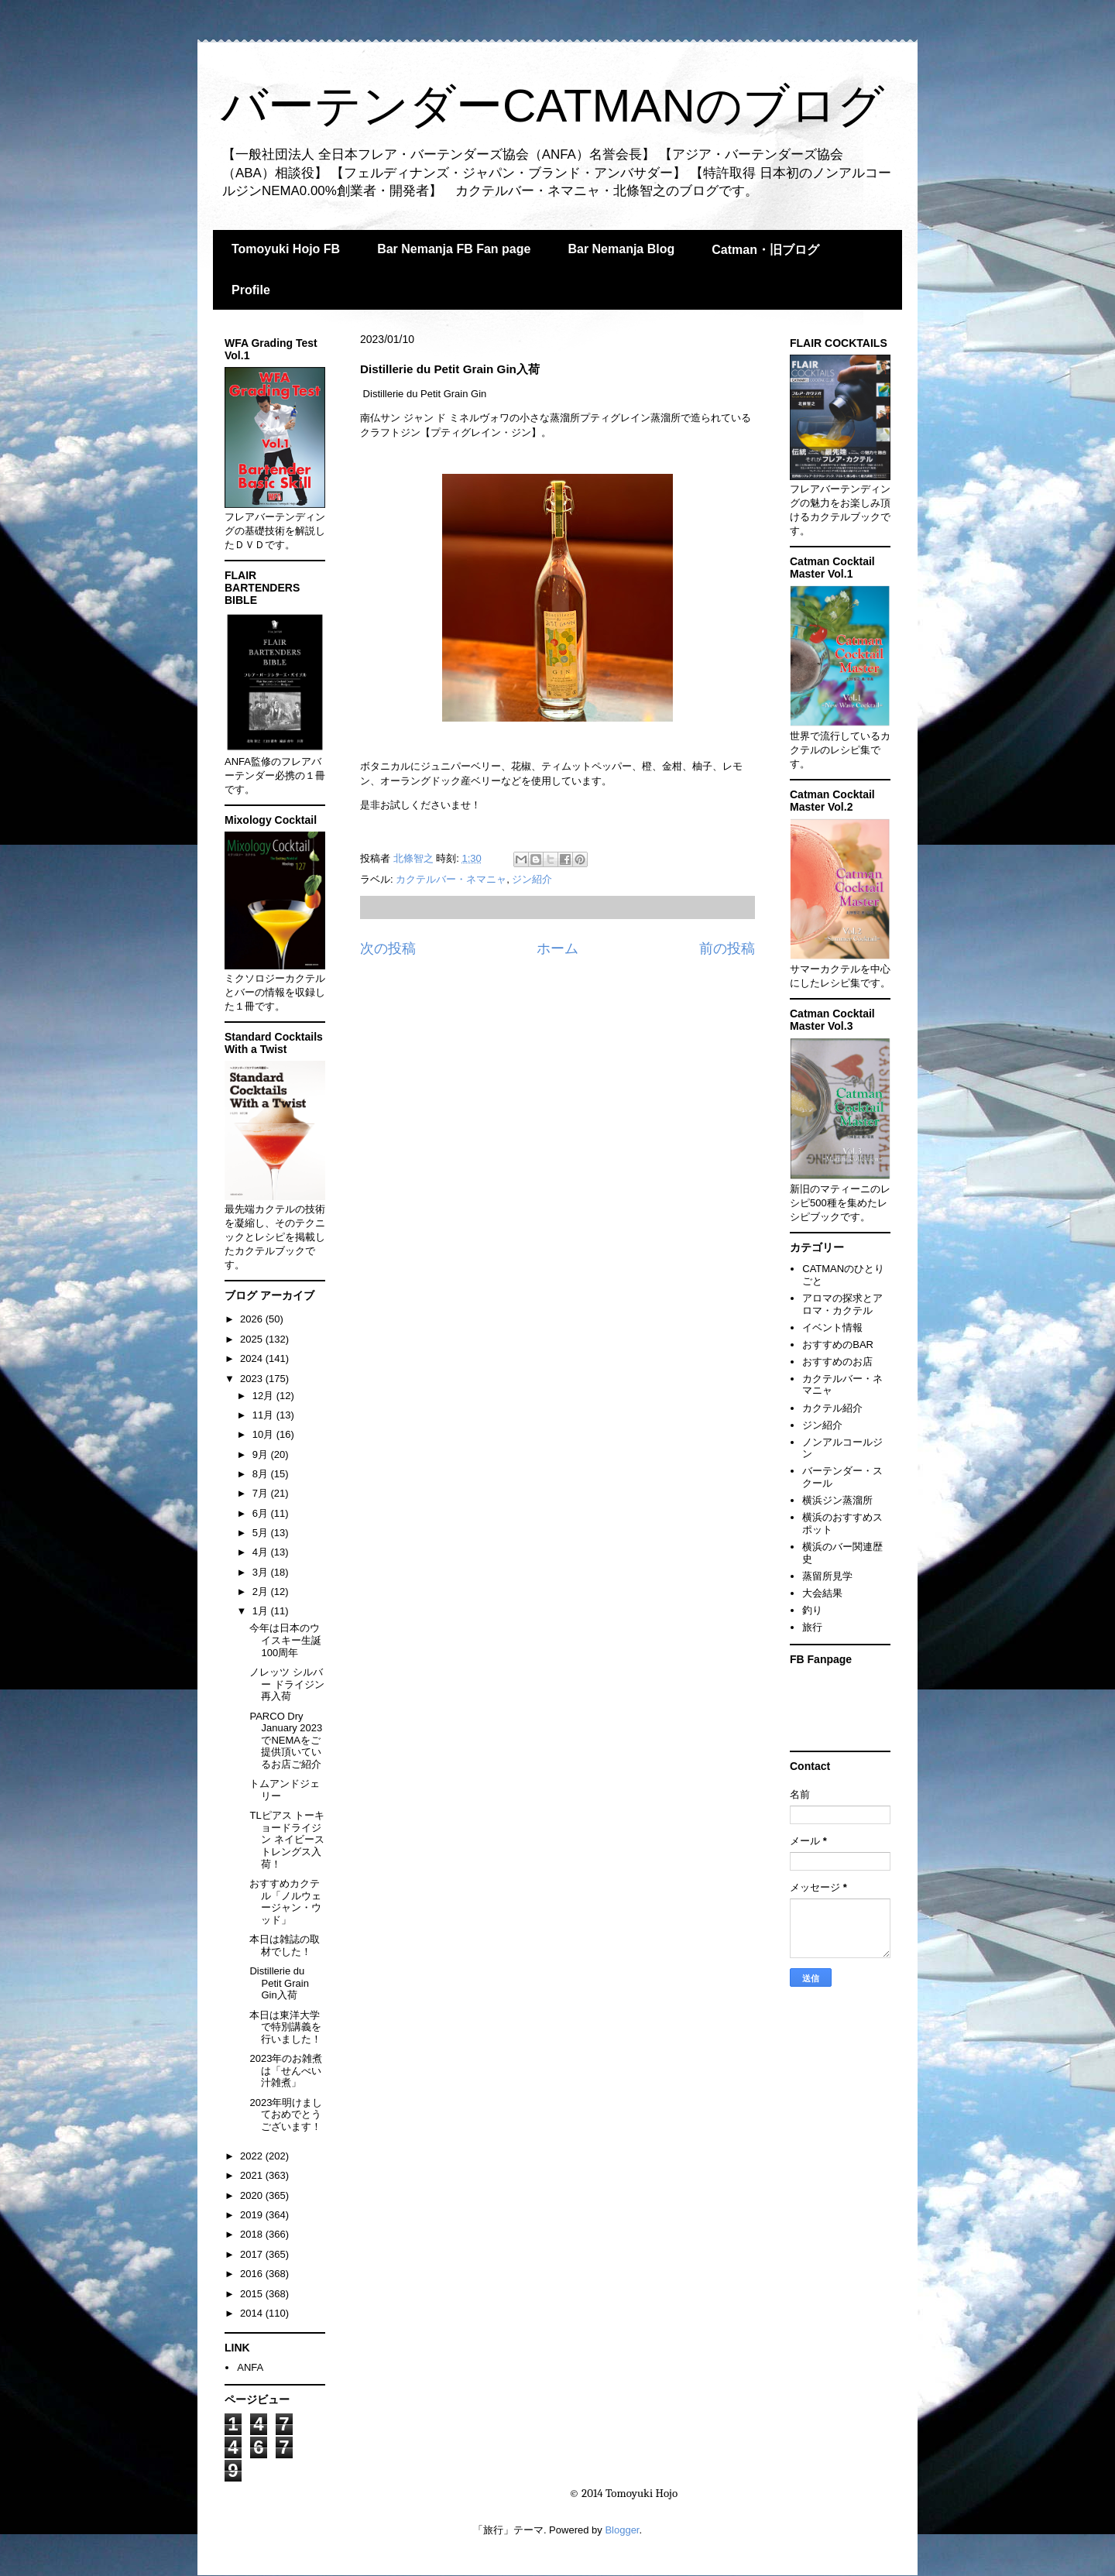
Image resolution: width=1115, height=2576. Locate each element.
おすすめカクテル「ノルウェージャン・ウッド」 (285, 1902)
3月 (261, 1572)
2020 (253, 2195)
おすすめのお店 (837, 1361)
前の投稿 (727, 948)
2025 (253, 1339)
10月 (264, 1434)
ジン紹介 (532, 879)
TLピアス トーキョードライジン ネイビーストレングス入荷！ (286, 1839)
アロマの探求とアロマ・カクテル (842, 1304)
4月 (261, 1552)
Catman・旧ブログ (765, 249)
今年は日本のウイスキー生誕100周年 (285, 1640)
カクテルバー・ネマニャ (451, 879)
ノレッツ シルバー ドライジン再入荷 (286, 1684)
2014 (253, 2313)
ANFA (250, 2367)
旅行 (812, 1627)
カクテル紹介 (832, 1408)
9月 (261, 1454)
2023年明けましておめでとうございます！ (285, 2114)
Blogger (622, 2530)
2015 (253, 2294)
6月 (261, 1513)
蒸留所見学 (827, 1576)
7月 (261, 1493)
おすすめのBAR (837, 1344)
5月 (261, 1532)
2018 (253, 2234)
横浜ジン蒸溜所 (837, 1500)
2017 (253, 2254)
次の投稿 (388, 948)
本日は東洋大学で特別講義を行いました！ (285, 2027)
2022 (253, 2156)
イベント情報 (832, 1327)
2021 (253, 2175)
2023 (253, 1378)
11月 (264, 1415)
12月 (264, 1395)
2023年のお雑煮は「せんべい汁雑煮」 (285, 2070)
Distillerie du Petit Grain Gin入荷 (278, 1983)
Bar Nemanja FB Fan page (453, 249)
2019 (253, 2215)
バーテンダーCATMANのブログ (552, 106)
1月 (261, 1611)
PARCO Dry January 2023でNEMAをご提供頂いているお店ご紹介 (285, 1740)
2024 (253, 1358)
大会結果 (822, 1593)
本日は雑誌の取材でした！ (284, 1945)
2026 (253, 1319)
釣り (812, 1610)
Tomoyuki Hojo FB (286, 249)
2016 (253, 2273)
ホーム (557, 948)
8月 (261, 1474)
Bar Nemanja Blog (621, 249)
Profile (251, 290)
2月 (261, 1591)
